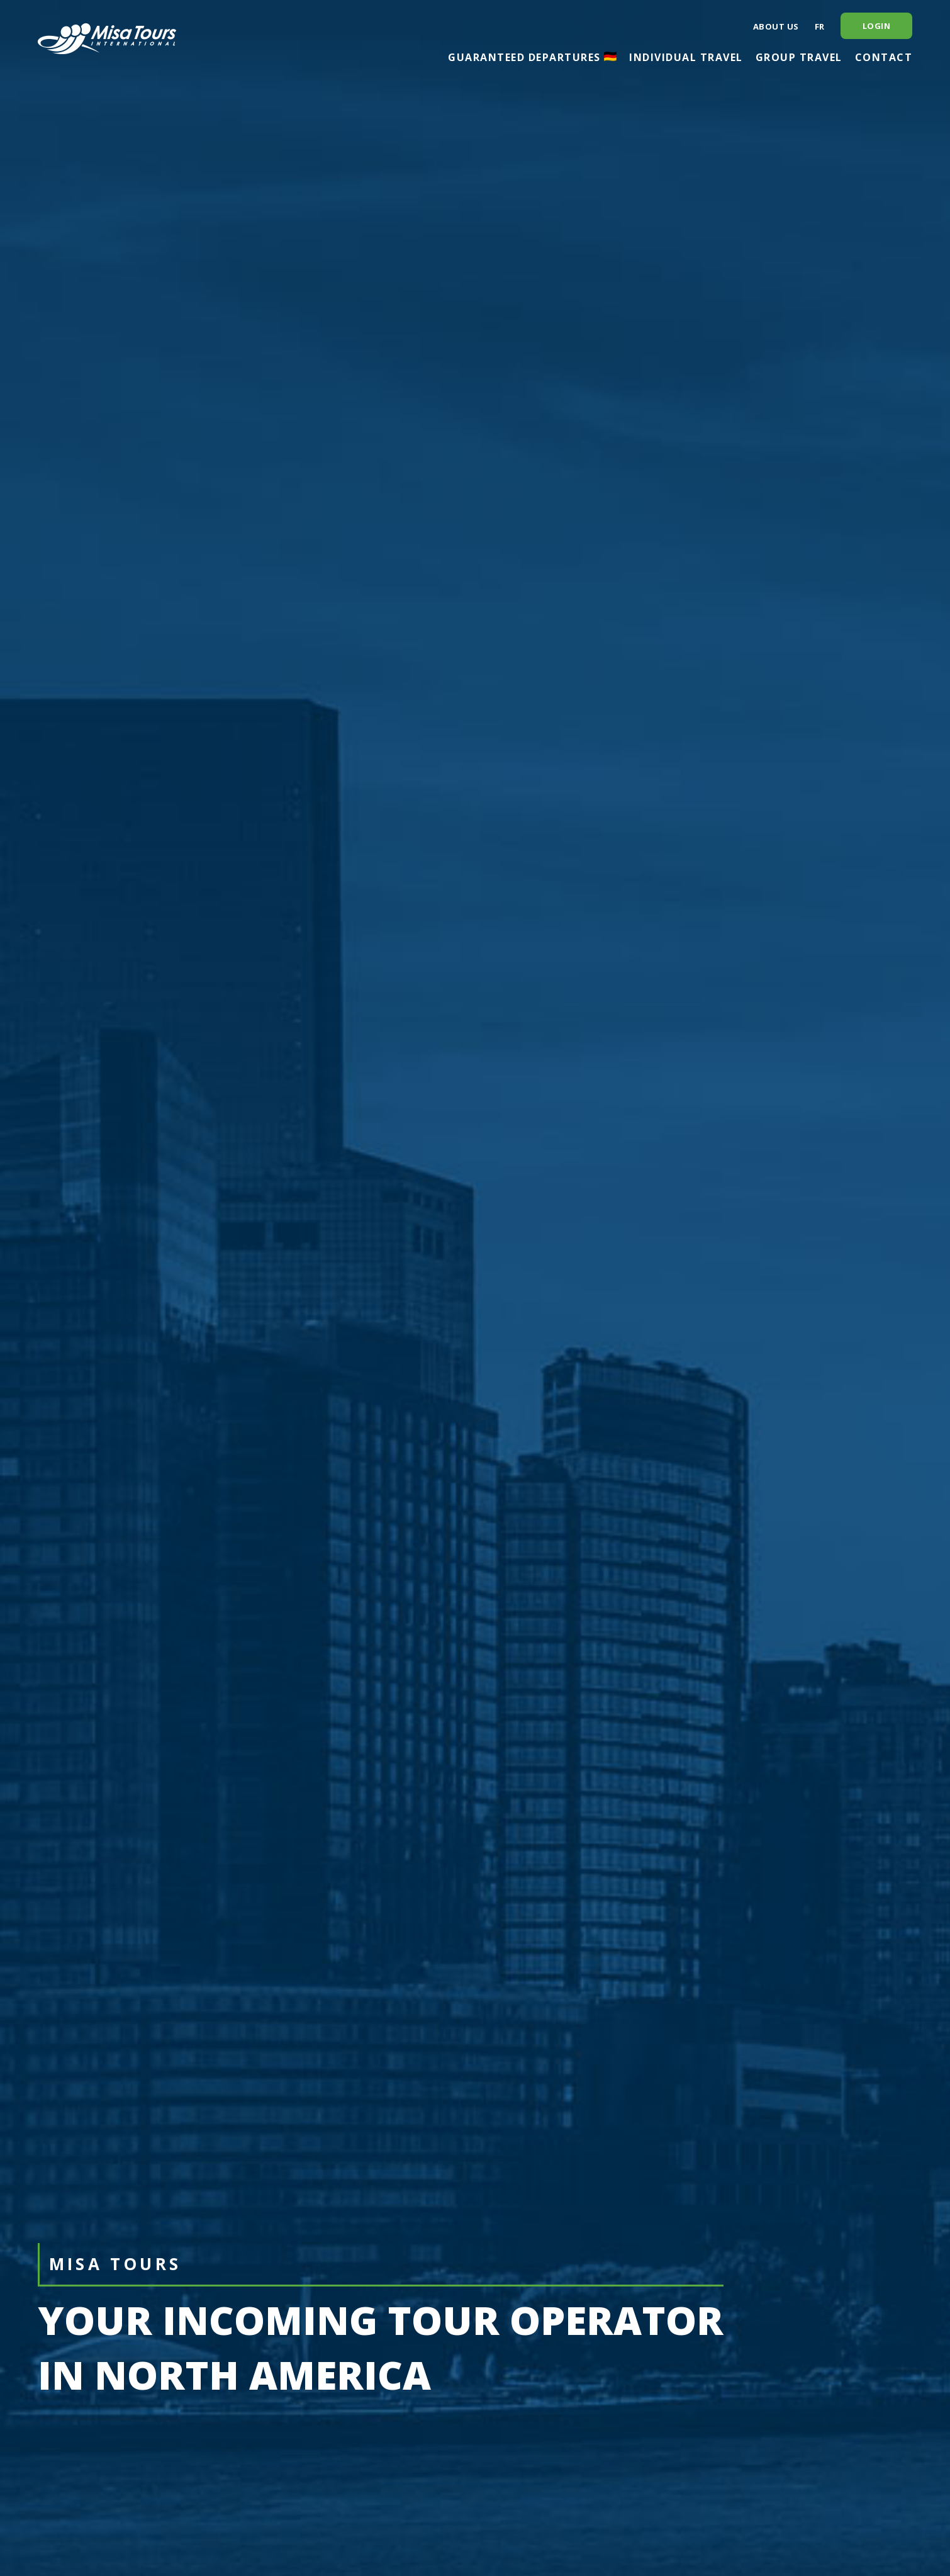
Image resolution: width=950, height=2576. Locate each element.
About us (776, 26)
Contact (884, 57)
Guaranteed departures (532, 57)
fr (820, 26)
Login (877, 25)
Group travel (799, 57)
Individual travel (686, 57)
